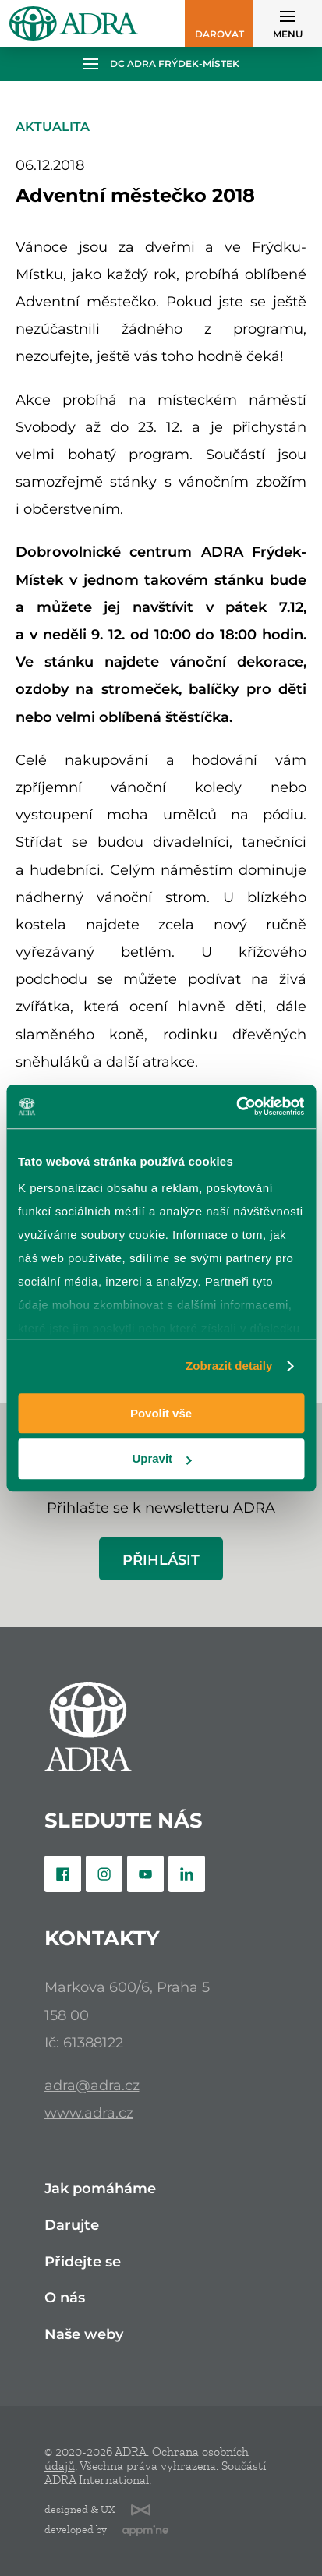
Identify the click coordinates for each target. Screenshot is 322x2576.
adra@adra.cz (92, 2085)
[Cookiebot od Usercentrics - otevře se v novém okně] (236, 1106)
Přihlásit (161, 1560)
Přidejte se (82, 2262)
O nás (64, 2298)
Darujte (71, 2225)
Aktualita (53, 126)
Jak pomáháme (100, 2189)
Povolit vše (161, 1413)
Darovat (219, 34)
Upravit (161, 1459)
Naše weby (83, 2335)
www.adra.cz (88, 2112)
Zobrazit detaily (229, 1365)
